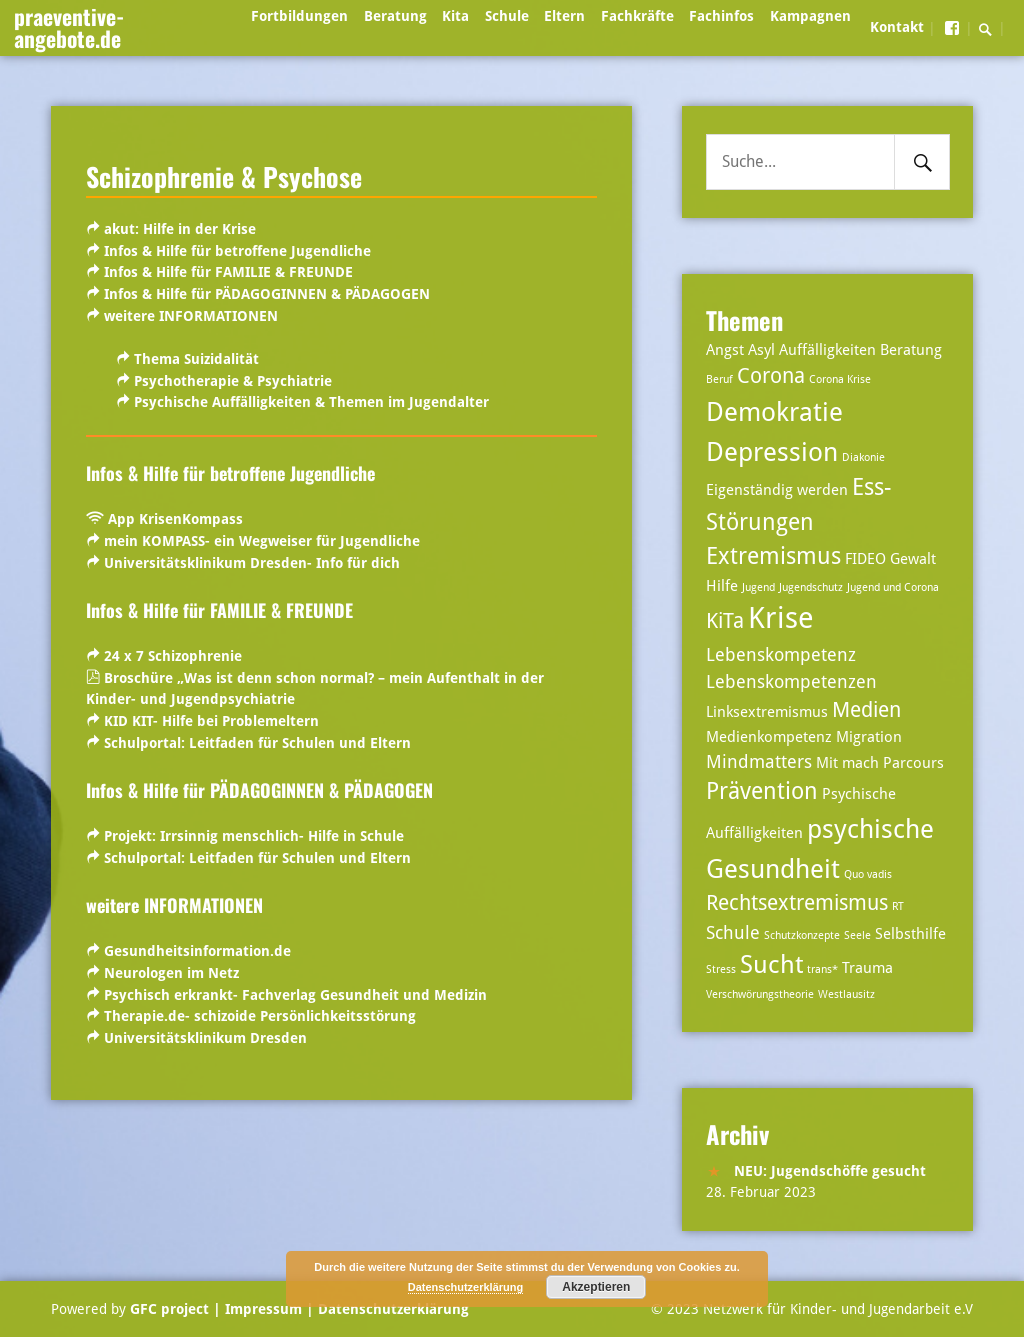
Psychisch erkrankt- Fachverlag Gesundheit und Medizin (295, 995)
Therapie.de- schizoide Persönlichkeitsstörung (260, 1016)
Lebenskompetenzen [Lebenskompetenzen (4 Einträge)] (791, 681)
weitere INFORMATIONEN (189, 316)
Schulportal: (257, 743)
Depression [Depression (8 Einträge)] (772, 451)
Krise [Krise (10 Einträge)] (781, 618)
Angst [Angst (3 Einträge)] (725, 350)
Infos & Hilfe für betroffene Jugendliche (237, 251)
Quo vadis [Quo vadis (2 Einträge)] (868, 874)
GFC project (169, 1309)
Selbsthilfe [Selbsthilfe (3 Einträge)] (910, 934)
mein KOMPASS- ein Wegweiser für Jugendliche (262, 541)
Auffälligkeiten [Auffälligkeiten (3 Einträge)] (827, 350)
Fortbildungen (299, 16)
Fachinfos (721, 16)
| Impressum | (263, 1309)
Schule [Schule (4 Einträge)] (733, 932)
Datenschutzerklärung (391, 1309)
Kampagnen (810, 16)
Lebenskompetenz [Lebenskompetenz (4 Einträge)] (781, 654)
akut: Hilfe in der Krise (180, 229)
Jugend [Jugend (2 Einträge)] (758, 587)
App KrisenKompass (175, 519)
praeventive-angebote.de (69, 27)
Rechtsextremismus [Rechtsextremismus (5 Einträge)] (797, 903)
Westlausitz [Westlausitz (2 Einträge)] (846, 994)
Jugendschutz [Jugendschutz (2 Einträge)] (811, 587)
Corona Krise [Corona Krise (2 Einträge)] (840, 379)
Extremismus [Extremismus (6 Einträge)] (773, 556)
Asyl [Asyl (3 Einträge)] (761, 350)
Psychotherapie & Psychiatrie (233, 381)
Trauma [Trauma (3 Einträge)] (867, 968)
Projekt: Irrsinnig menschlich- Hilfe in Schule (252, 836)
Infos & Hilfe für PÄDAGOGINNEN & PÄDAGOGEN (265, 294)
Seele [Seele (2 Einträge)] (857, 935)
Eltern (564, 16)
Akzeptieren (596, 1287)
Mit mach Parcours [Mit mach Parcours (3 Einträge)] (880, 763)
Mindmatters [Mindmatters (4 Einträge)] (759, 761)
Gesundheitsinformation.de (197, 951)
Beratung (395, 16)
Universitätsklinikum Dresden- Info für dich (252, 563)
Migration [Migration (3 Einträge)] (869, 737)
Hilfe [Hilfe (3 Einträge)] (722, 586)
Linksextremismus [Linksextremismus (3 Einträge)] (767, 712)
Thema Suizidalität (196, 359)
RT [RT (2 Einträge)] (898, 906)
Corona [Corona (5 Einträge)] (771, 376)
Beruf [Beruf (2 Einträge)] (719, 379)
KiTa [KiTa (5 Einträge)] (725, 621)
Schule (507, 16)
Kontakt (897, 27)
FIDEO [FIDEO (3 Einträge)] (865, 559)
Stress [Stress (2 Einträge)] (721, 969)
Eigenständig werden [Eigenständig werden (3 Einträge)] (777, 490)
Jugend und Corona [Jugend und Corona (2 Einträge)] (893, 587)
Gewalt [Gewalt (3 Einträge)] (913, 559)
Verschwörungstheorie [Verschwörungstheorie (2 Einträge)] (760, 994)
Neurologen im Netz (171, 973)
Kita (455, 16)
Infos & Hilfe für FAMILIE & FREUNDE (226, 272)
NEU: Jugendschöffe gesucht (830, 1171)
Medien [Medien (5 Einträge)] (866, 710)
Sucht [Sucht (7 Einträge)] (771, 964)
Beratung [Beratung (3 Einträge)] (911, 350)
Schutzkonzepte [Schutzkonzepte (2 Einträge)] (802, 935)
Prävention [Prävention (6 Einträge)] (762, 791)
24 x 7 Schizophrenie (173, 656)
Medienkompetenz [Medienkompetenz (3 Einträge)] (769, 737)
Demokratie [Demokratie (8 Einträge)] (774, 411)
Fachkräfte (637, 16)
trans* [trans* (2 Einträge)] (822, 969)
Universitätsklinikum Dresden (205, 1038)
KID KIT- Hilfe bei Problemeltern (211, 721)
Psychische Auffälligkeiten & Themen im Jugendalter (311, 402)
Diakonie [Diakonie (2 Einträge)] (863, 457)
